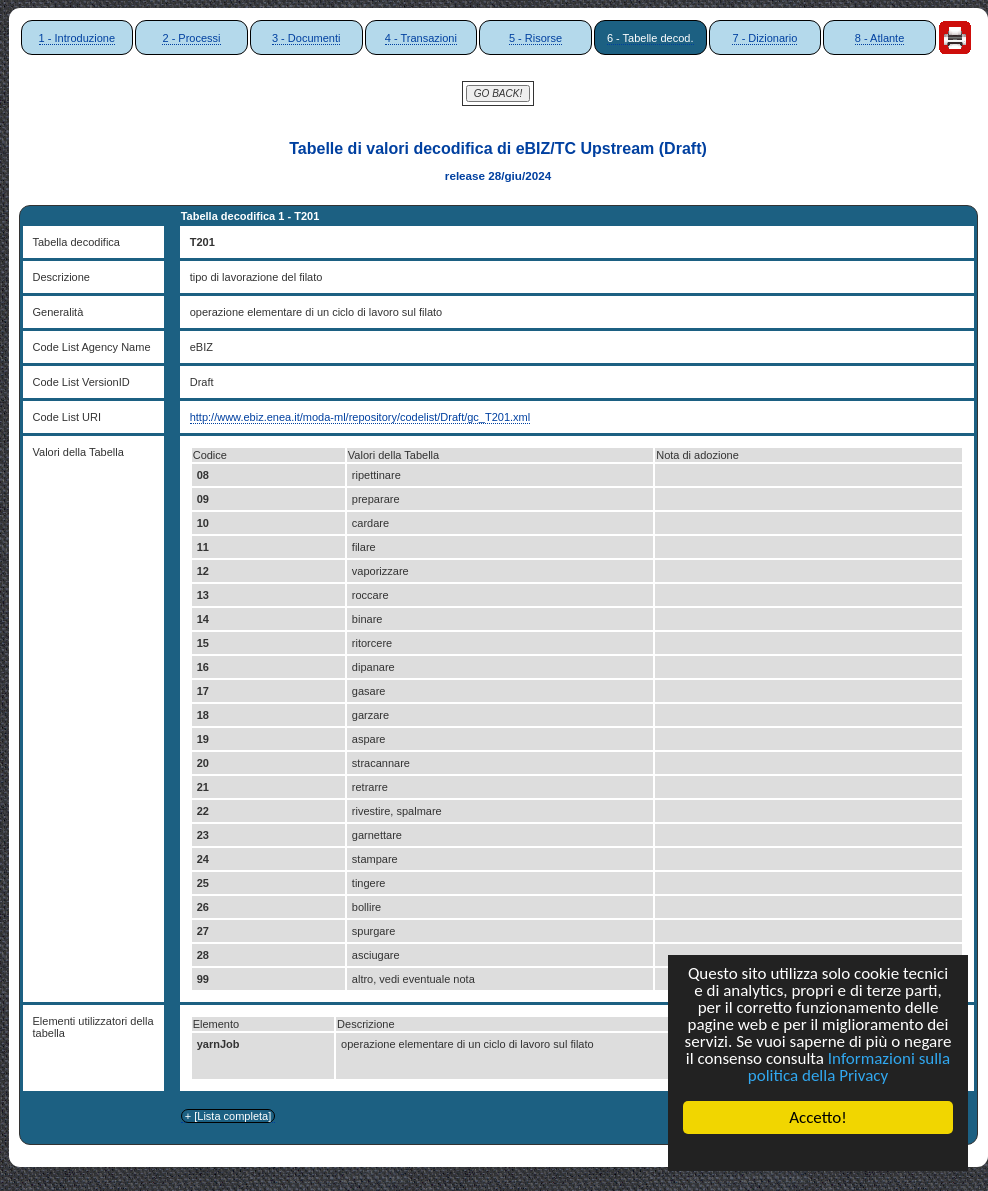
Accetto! (818, 1117)
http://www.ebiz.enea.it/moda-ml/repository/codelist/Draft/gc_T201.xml (360, 417)
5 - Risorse (535, 38)
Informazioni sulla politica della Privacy (849, 1067)
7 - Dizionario (764, 38)
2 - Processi (191, 38)
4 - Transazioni (421, 38)
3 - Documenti (306, 38)
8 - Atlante (880, 38)
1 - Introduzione (77, 38)
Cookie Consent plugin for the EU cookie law (818, 1152)
